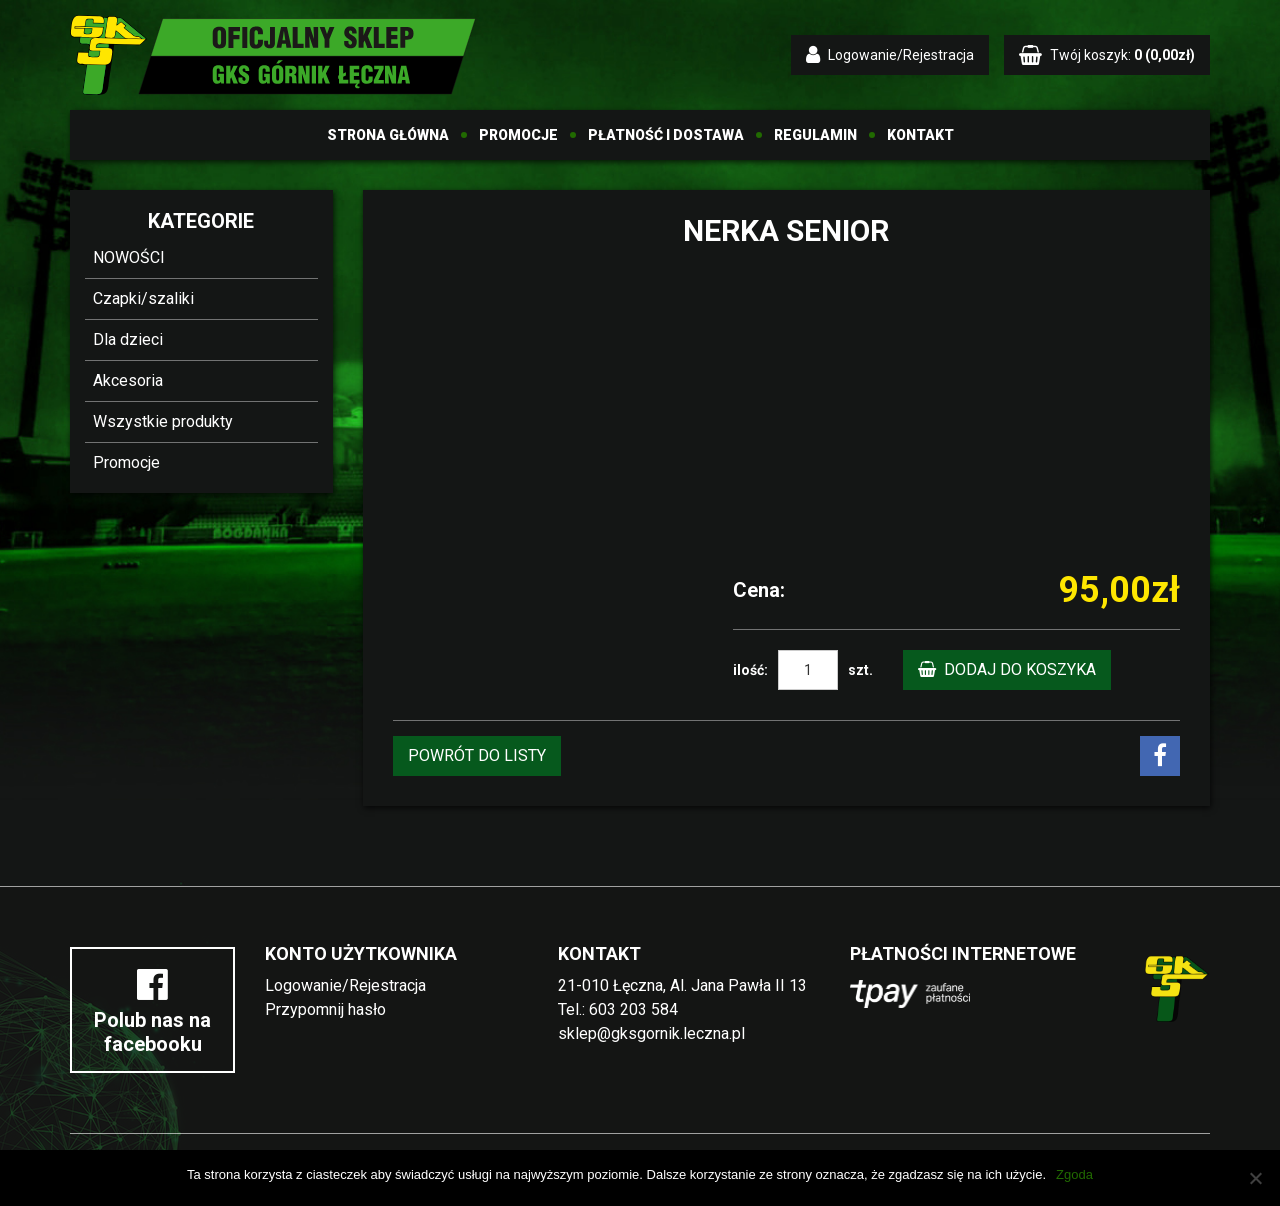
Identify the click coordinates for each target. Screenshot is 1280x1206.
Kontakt (920, 135)
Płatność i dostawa (666, 135)
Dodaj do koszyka (1007, 669)
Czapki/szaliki (143, 298)
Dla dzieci (128, 339)
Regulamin (815, 135)
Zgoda (1074, 1174)
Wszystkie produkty (163, 421)
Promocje (518, 135)
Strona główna (388, 135)
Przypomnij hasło (325, 1009)
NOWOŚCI (129, 257)
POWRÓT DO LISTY (477, 755)
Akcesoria (128, 380)
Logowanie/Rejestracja (345, 985)
